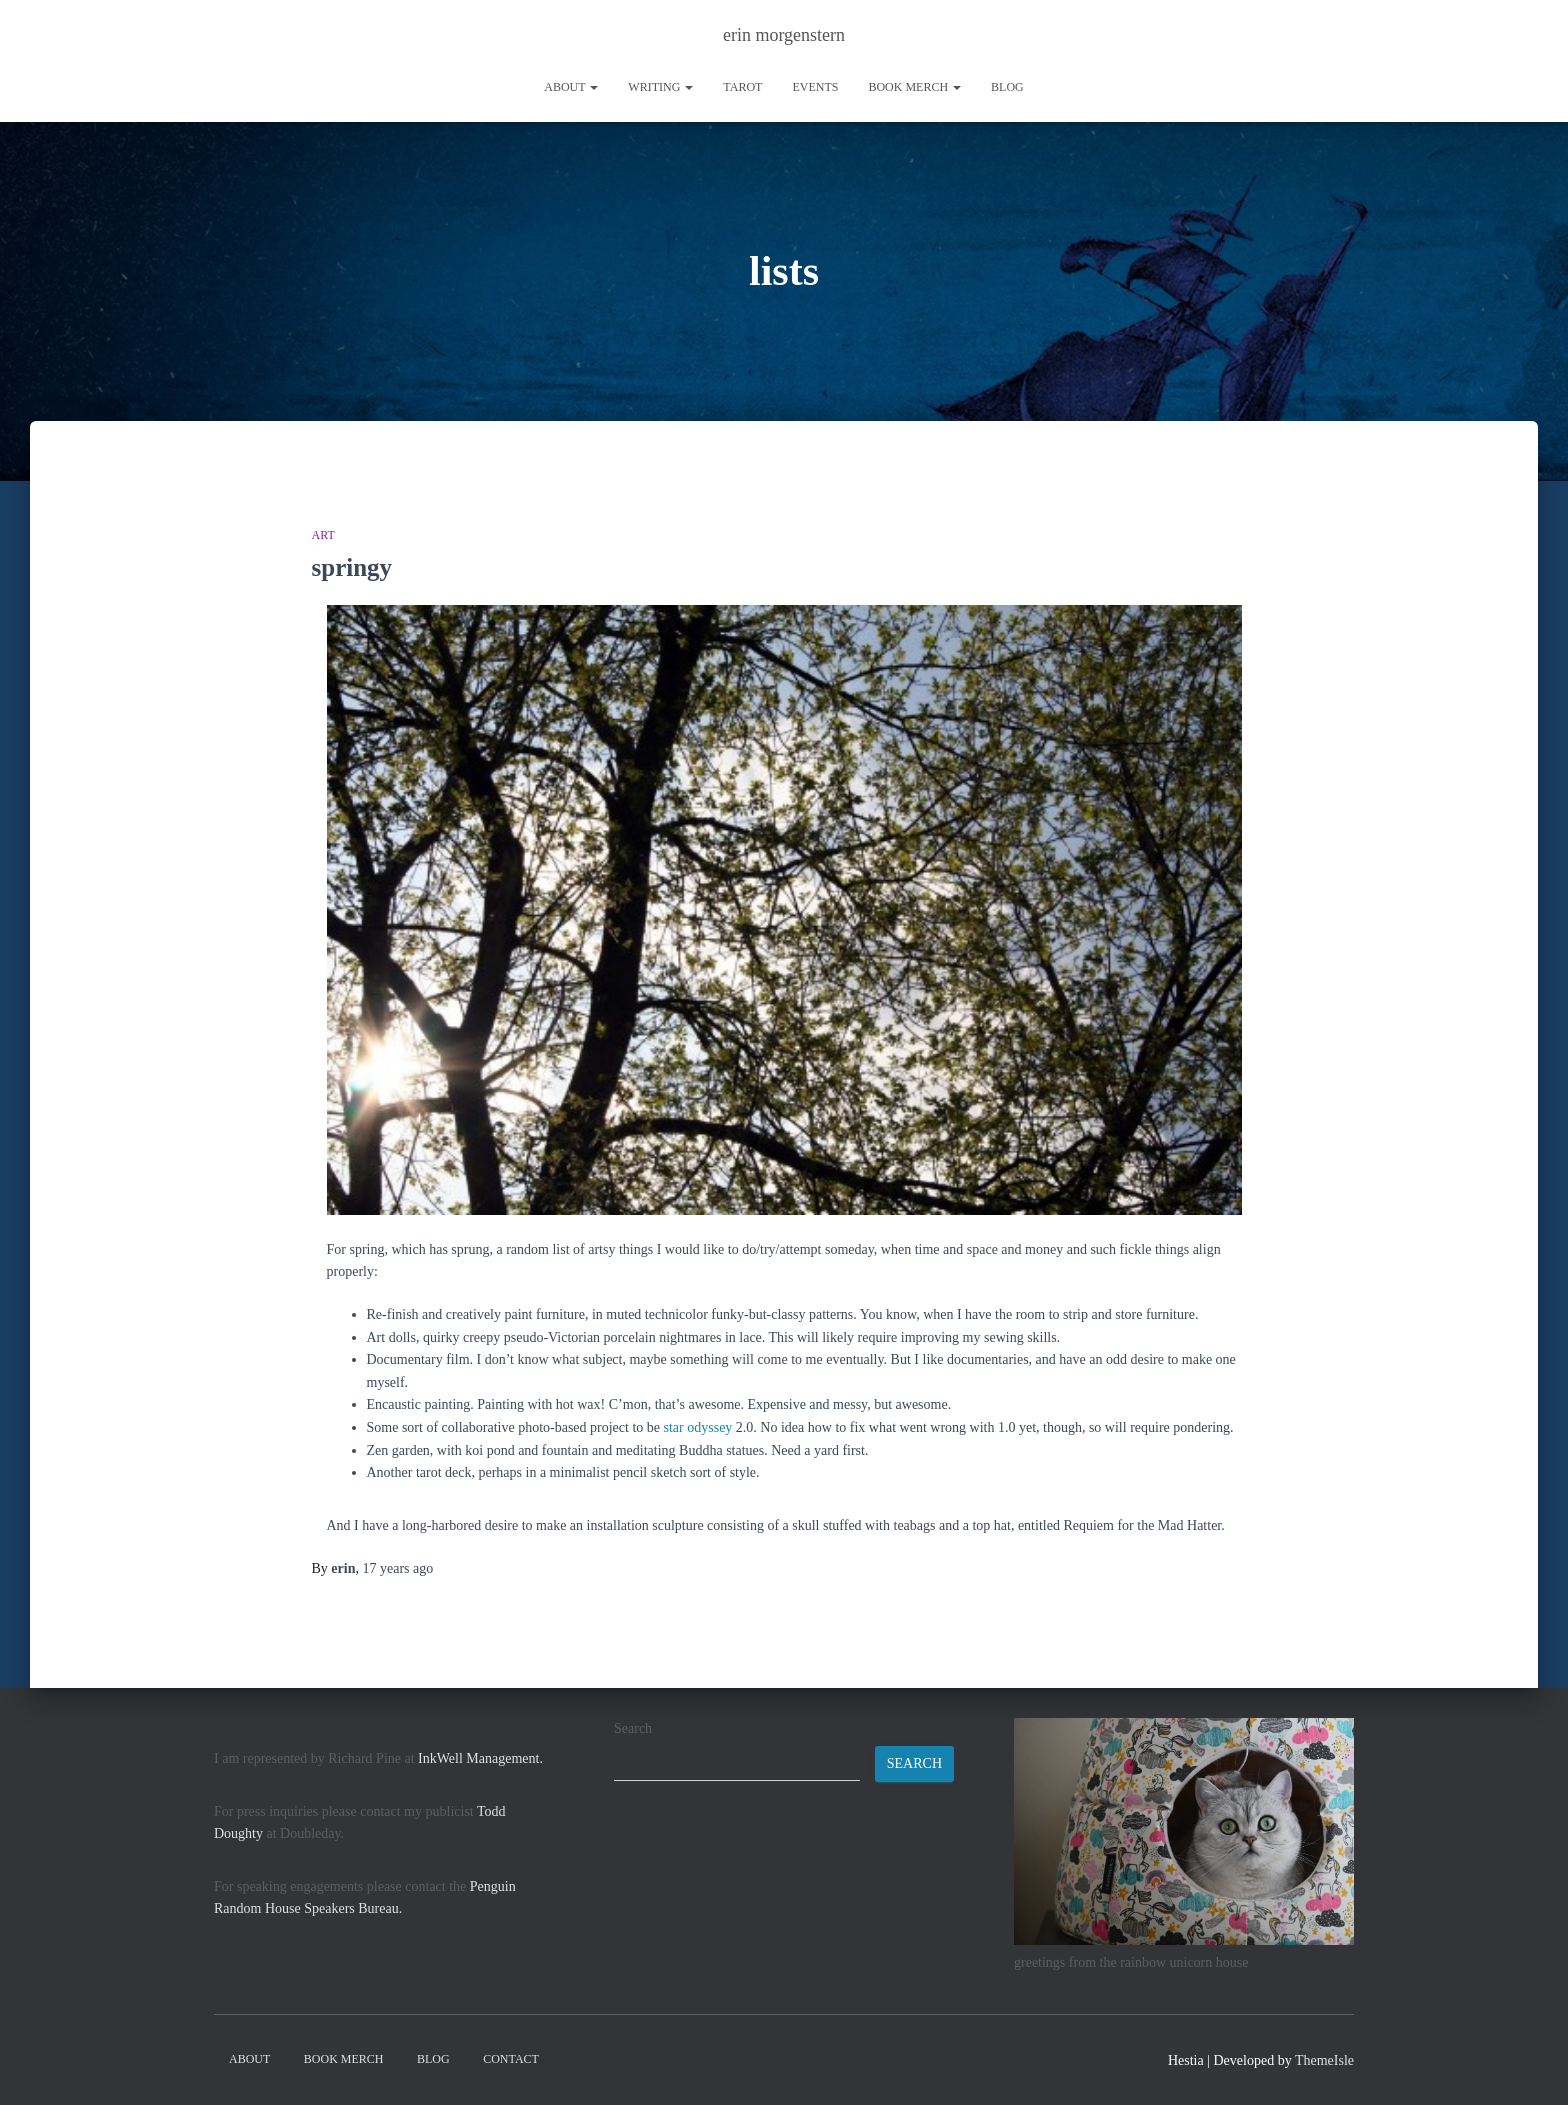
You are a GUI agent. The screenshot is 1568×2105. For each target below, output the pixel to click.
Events (815, 87)
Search (633, 1728)
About (571, 87)
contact (511, 2059)
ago (397, 1568)
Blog (1007, 87)
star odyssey (698, 1427)
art (323, 535)
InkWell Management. (480, 1758)
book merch (914, 87)
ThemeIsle (1324, 2060)
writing (660, 87)
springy (352, 567)
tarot (742, 87)
